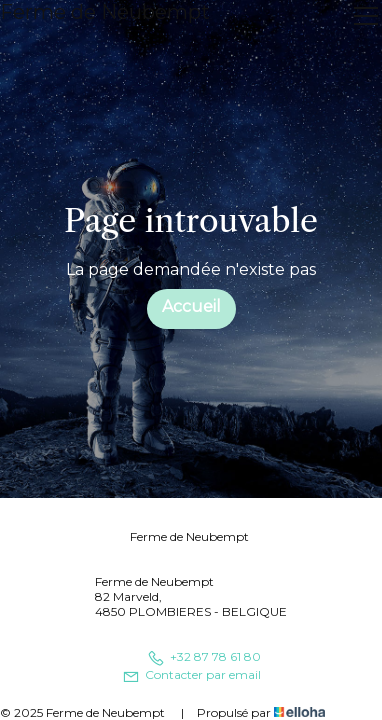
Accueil (191, 306)
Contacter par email (191, 674)
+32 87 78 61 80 (204, 656)
